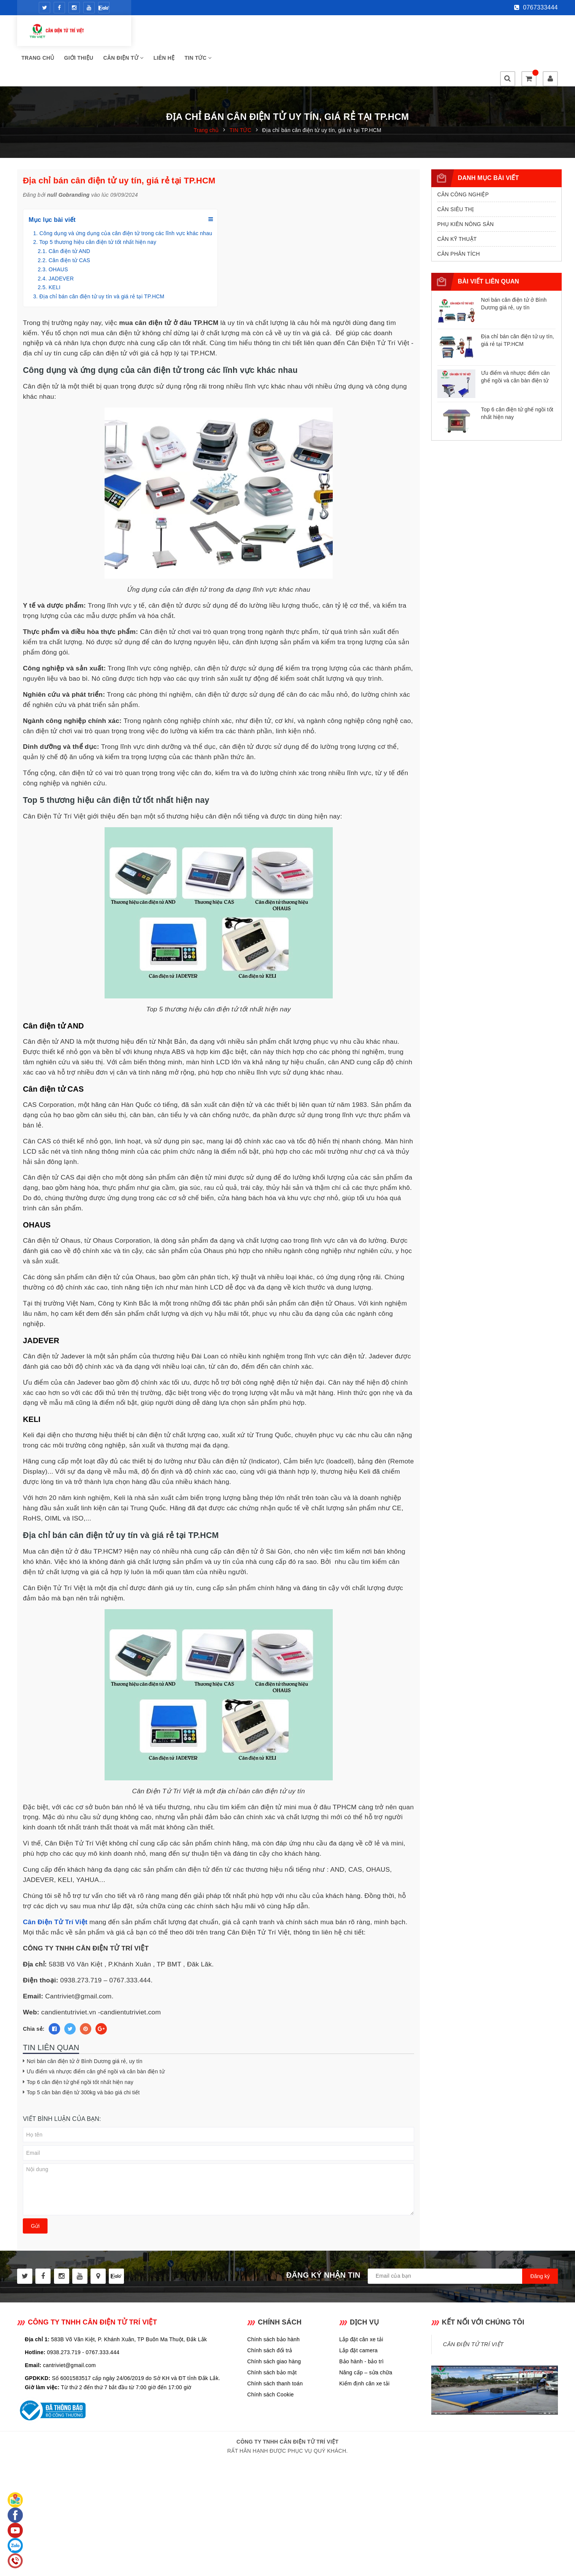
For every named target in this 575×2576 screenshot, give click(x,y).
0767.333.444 (102, 2317)
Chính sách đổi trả (269, 2315)
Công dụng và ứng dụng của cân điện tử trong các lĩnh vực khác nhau (126, 198)
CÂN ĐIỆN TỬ (243, 34)
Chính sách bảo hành (273, 2304)
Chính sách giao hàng (274, 2326)
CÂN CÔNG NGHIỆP (463, 159)
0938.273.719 (64, 2317)
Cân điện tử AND (69, 216)
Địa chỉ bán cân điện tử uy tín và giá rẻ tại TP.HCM (102, 261)
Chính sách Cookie (270, 2359)
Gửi (35, 2191)
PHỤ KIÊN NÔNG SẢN (465, 189)
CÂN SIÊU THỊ (455, 174)
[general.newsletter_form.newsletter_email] (463, 2241)
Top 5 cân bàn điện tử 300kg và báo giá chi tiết (83, 2057)
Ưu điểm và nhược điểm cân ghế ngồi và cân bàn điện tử (95, 2036)
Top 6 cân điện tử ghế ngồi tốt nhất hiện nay (80, 2047)
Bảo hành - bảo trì (361, 2326)
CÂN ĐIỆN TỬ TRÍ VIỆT (473, 2309)
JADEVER (61, 243)
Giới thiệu (198, 34)
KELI (54, 252)
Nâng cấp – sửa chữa (365, 2337)
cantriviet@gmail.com (69, 2330)
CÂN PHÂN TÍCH (458, 219)
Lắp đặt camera (358, 2315)
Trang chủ (157, 34)
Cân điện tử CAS (69, 225)
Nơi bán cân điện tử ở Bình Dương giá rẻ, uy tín (84, 2026)
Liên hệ (283, 34)
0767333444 (536, 7)
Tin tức (317, 34)
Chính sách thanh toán (275, 2348)
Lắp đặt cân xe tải (361, 2304)
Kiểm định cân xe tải (364, 2348)
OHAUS (58, 234)
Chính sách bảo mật (272, 2337)
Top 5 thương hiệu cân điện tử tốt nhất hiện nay (97, 207)
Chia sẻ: (33, 1994)
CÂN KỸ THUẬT (457, 204)
